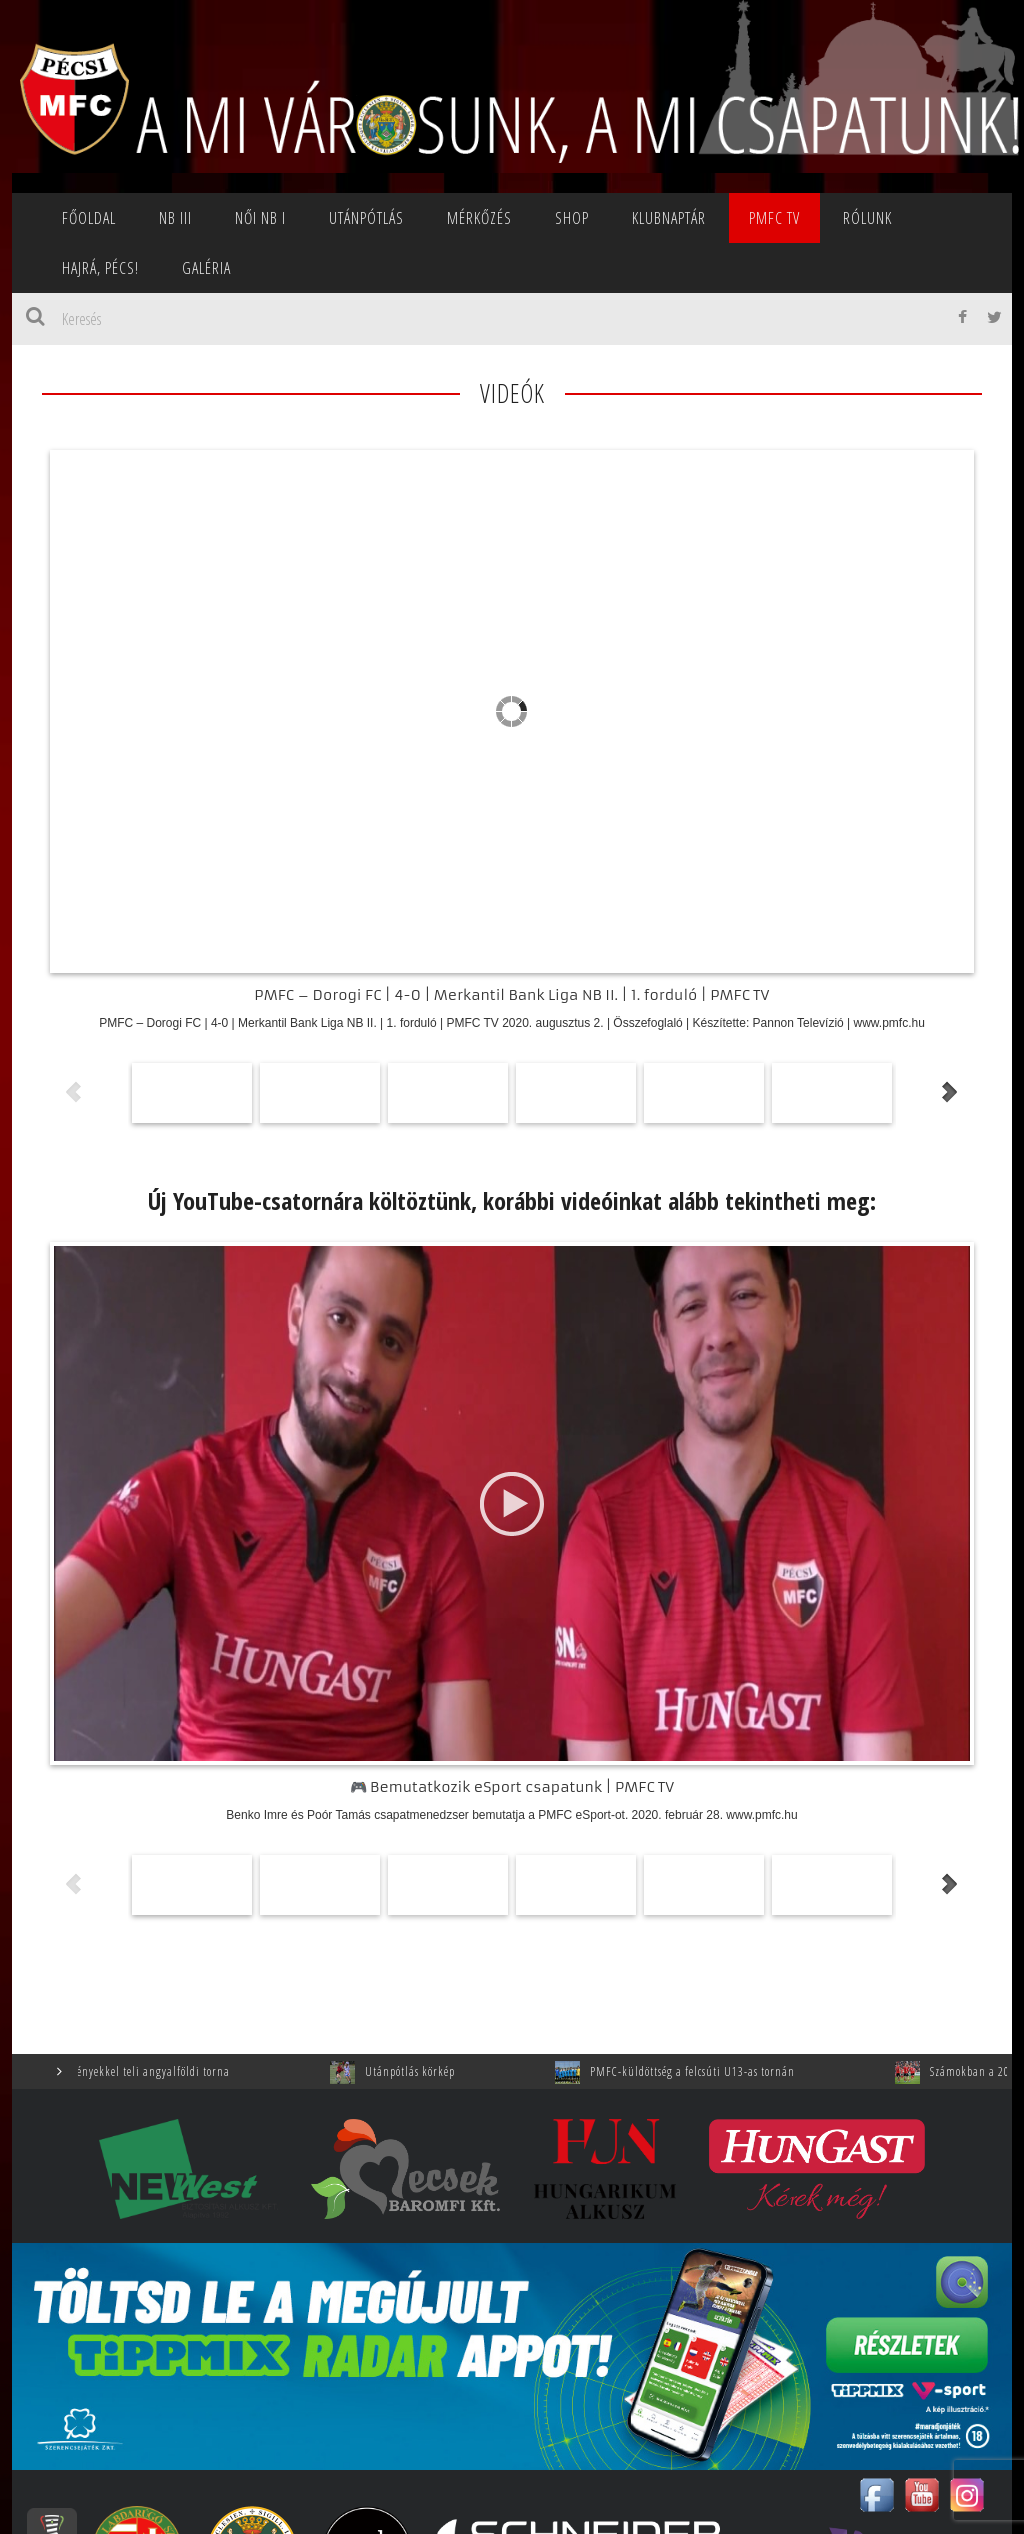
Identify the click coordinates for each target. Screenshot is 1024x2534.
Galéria (206, 268)
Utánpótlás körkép (484, 2071)
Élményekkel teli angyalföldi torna (217, 2071)
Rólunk (867, 218)
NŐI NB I (260, 218)
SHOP (572, 218)
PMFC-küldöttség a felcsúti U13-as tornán (766, 2071)
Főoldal (89, 218)
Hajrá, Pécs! (100, 268)
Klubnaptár (669, 218)
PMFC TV (774, 218)
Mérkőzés (479, 218)
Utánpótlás (366, 218)
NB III (175, 218)
